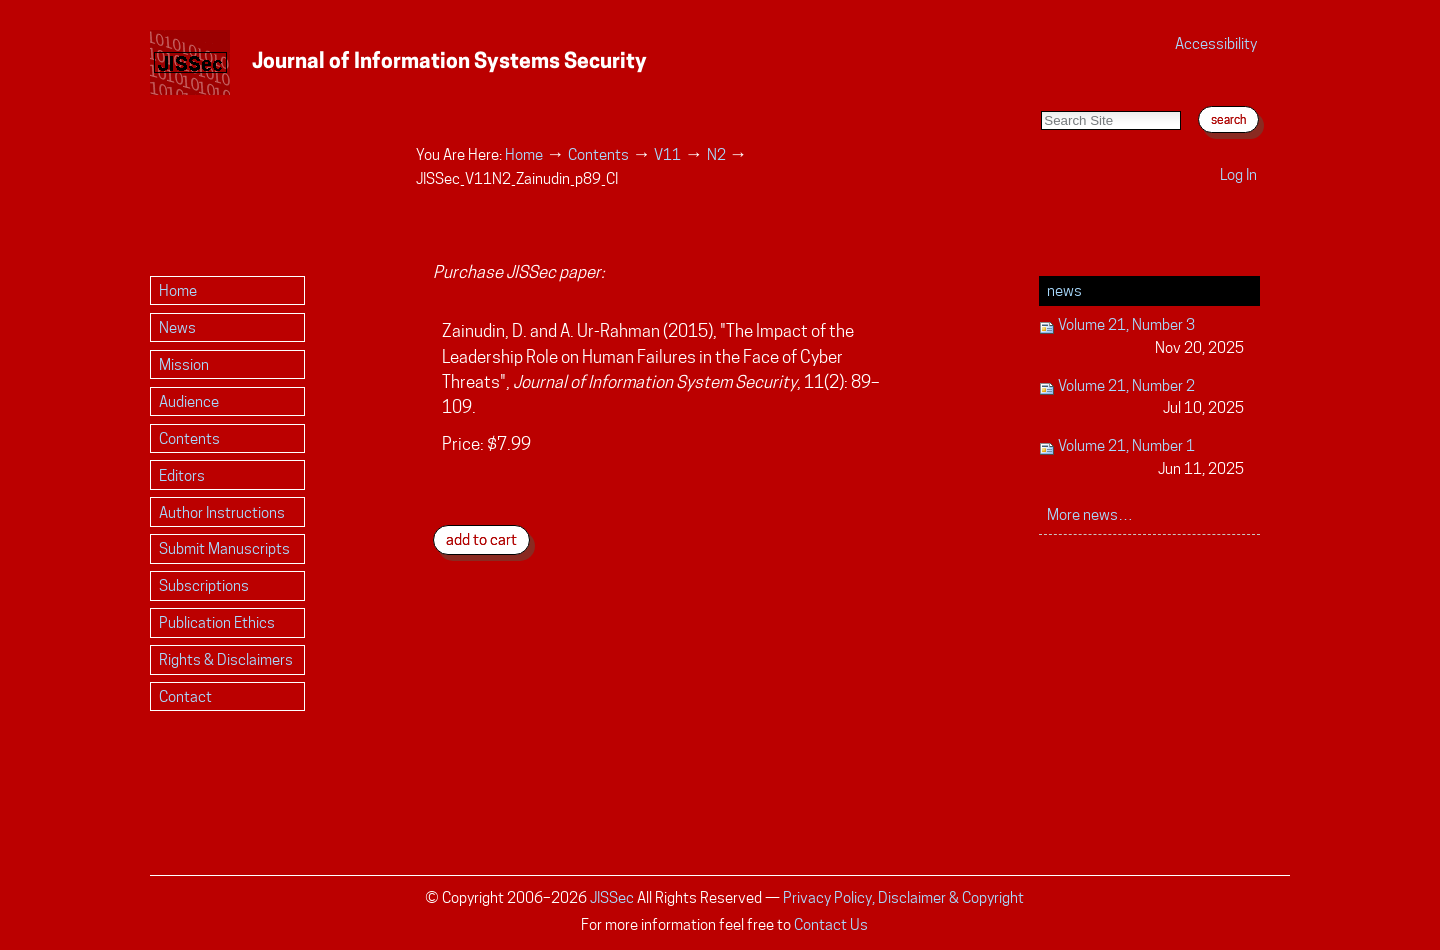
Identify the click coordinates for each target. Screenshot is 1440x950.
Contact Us (831, 924)
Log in (1238, 174)
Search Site (1040, 90)
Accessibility (1216, 43)
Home (524, 154)
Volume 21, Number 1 (1141, 458)
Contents (598, 154)
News (1064, 290)
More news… (1090, 514)
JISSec (612, 897)
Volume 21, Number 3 (1141, 337)
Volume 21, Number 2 (1141, 398)
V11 (667, 154)
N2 (716, 154)
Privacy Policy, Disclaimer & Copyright (903, 897)
